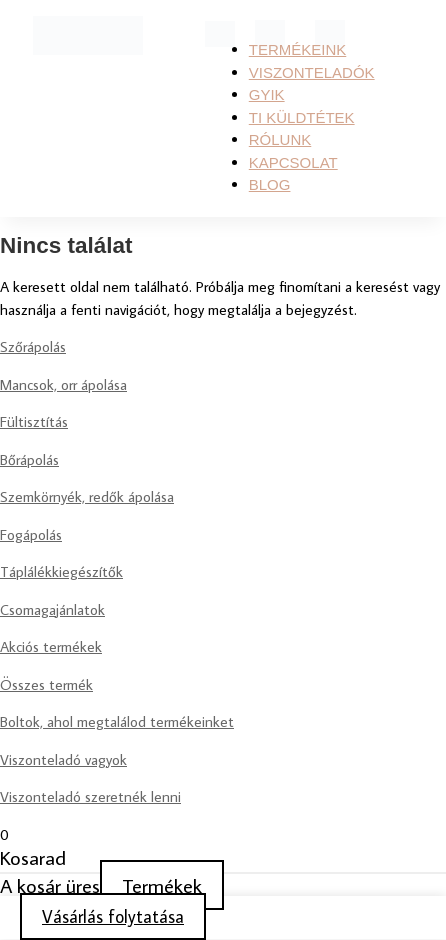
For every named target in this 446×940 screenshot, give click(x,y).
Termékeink (298, 49)
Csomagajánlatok (52, 609)
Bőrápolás (29, 459)
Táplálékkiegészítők (61, 571)
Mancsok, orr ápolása (63, 384)
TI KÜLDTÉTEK (302, 117)
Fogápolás (31, 534)
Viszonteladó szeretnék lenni (90, 796)
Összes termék (46, 684)
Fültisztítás (34, 421)
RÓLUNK (280, 139)
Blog (270, 184)
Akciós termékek (51, 646)
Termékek (162, 885)
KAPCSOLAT (293, 162)
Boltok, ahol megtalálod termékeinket (117, 721)
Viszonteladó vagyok (63, 759)
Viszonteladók (312, 72)
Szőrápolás (33, 346)
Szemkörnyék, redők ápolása (87, 496)
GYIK (267, 94)
